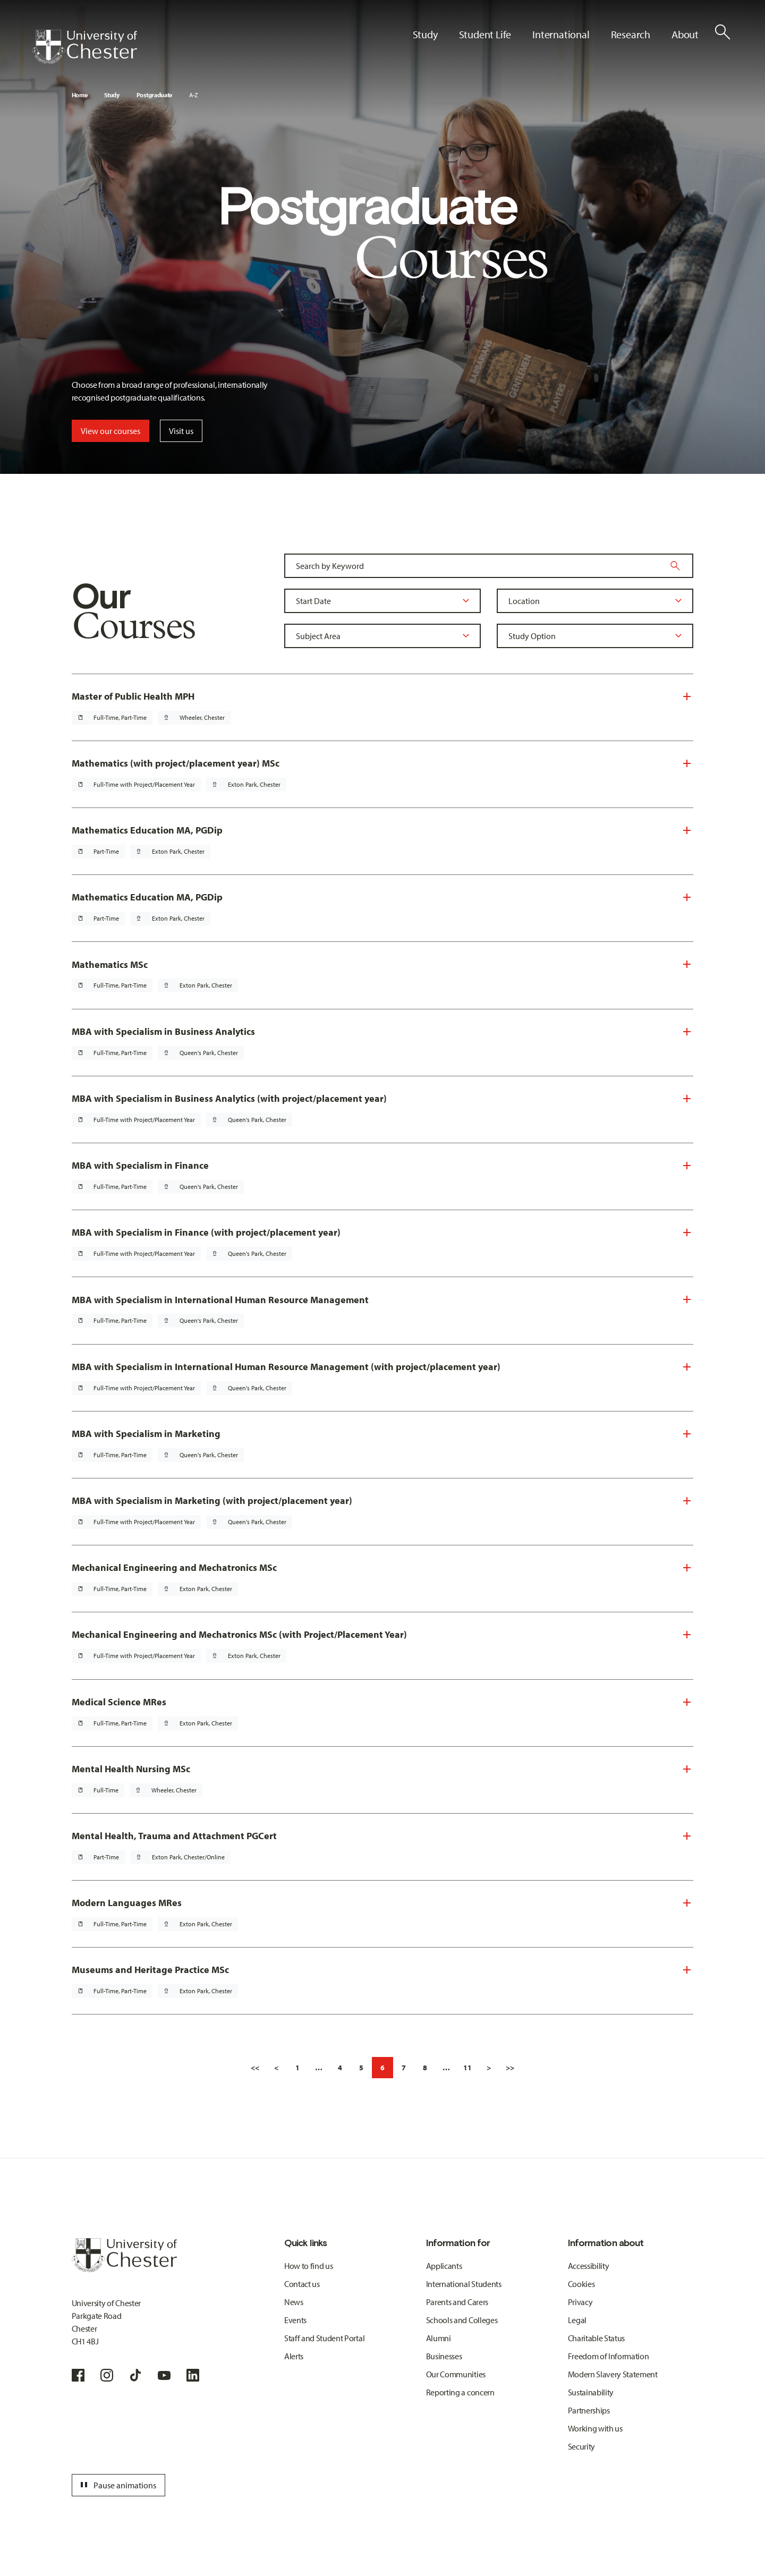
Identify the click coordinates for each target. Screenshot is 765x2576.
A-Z (193, 95)
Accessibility (588, 2265)
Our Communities (456, 2374)
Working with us (595, 2428)
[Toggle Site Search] (722, 31)
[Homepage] (84, 47)
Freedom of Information (608, 2356)
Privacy (580, 2302)
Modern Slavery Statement (613, 2374)
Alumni (438, 2338)
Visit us (181, 431)
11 (467, 2067)
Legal (577, 2320)
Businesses (444, 2356)
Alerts (293, 2356)
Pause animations (117, 2485)
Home (80, 95)
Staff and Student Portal (324, 2338)
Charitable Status (596, 2338)
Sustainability (591, 2392)
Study (111, 95)
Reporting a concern (460, 2392)
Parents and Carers (457, 2302)
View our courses (110, 431)
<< (255, 2067)
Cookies (581, 2284)
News (293, 2302)
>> (510, 2067)
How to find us (308, 2265)
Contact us (302, 2284)
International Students (464, 2284)
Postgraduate (154, 95)
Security (581, 2446)
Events (295, 2320)
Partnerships (589, 2410)
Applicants (444, 2265)
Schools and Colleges (462, 2320)
